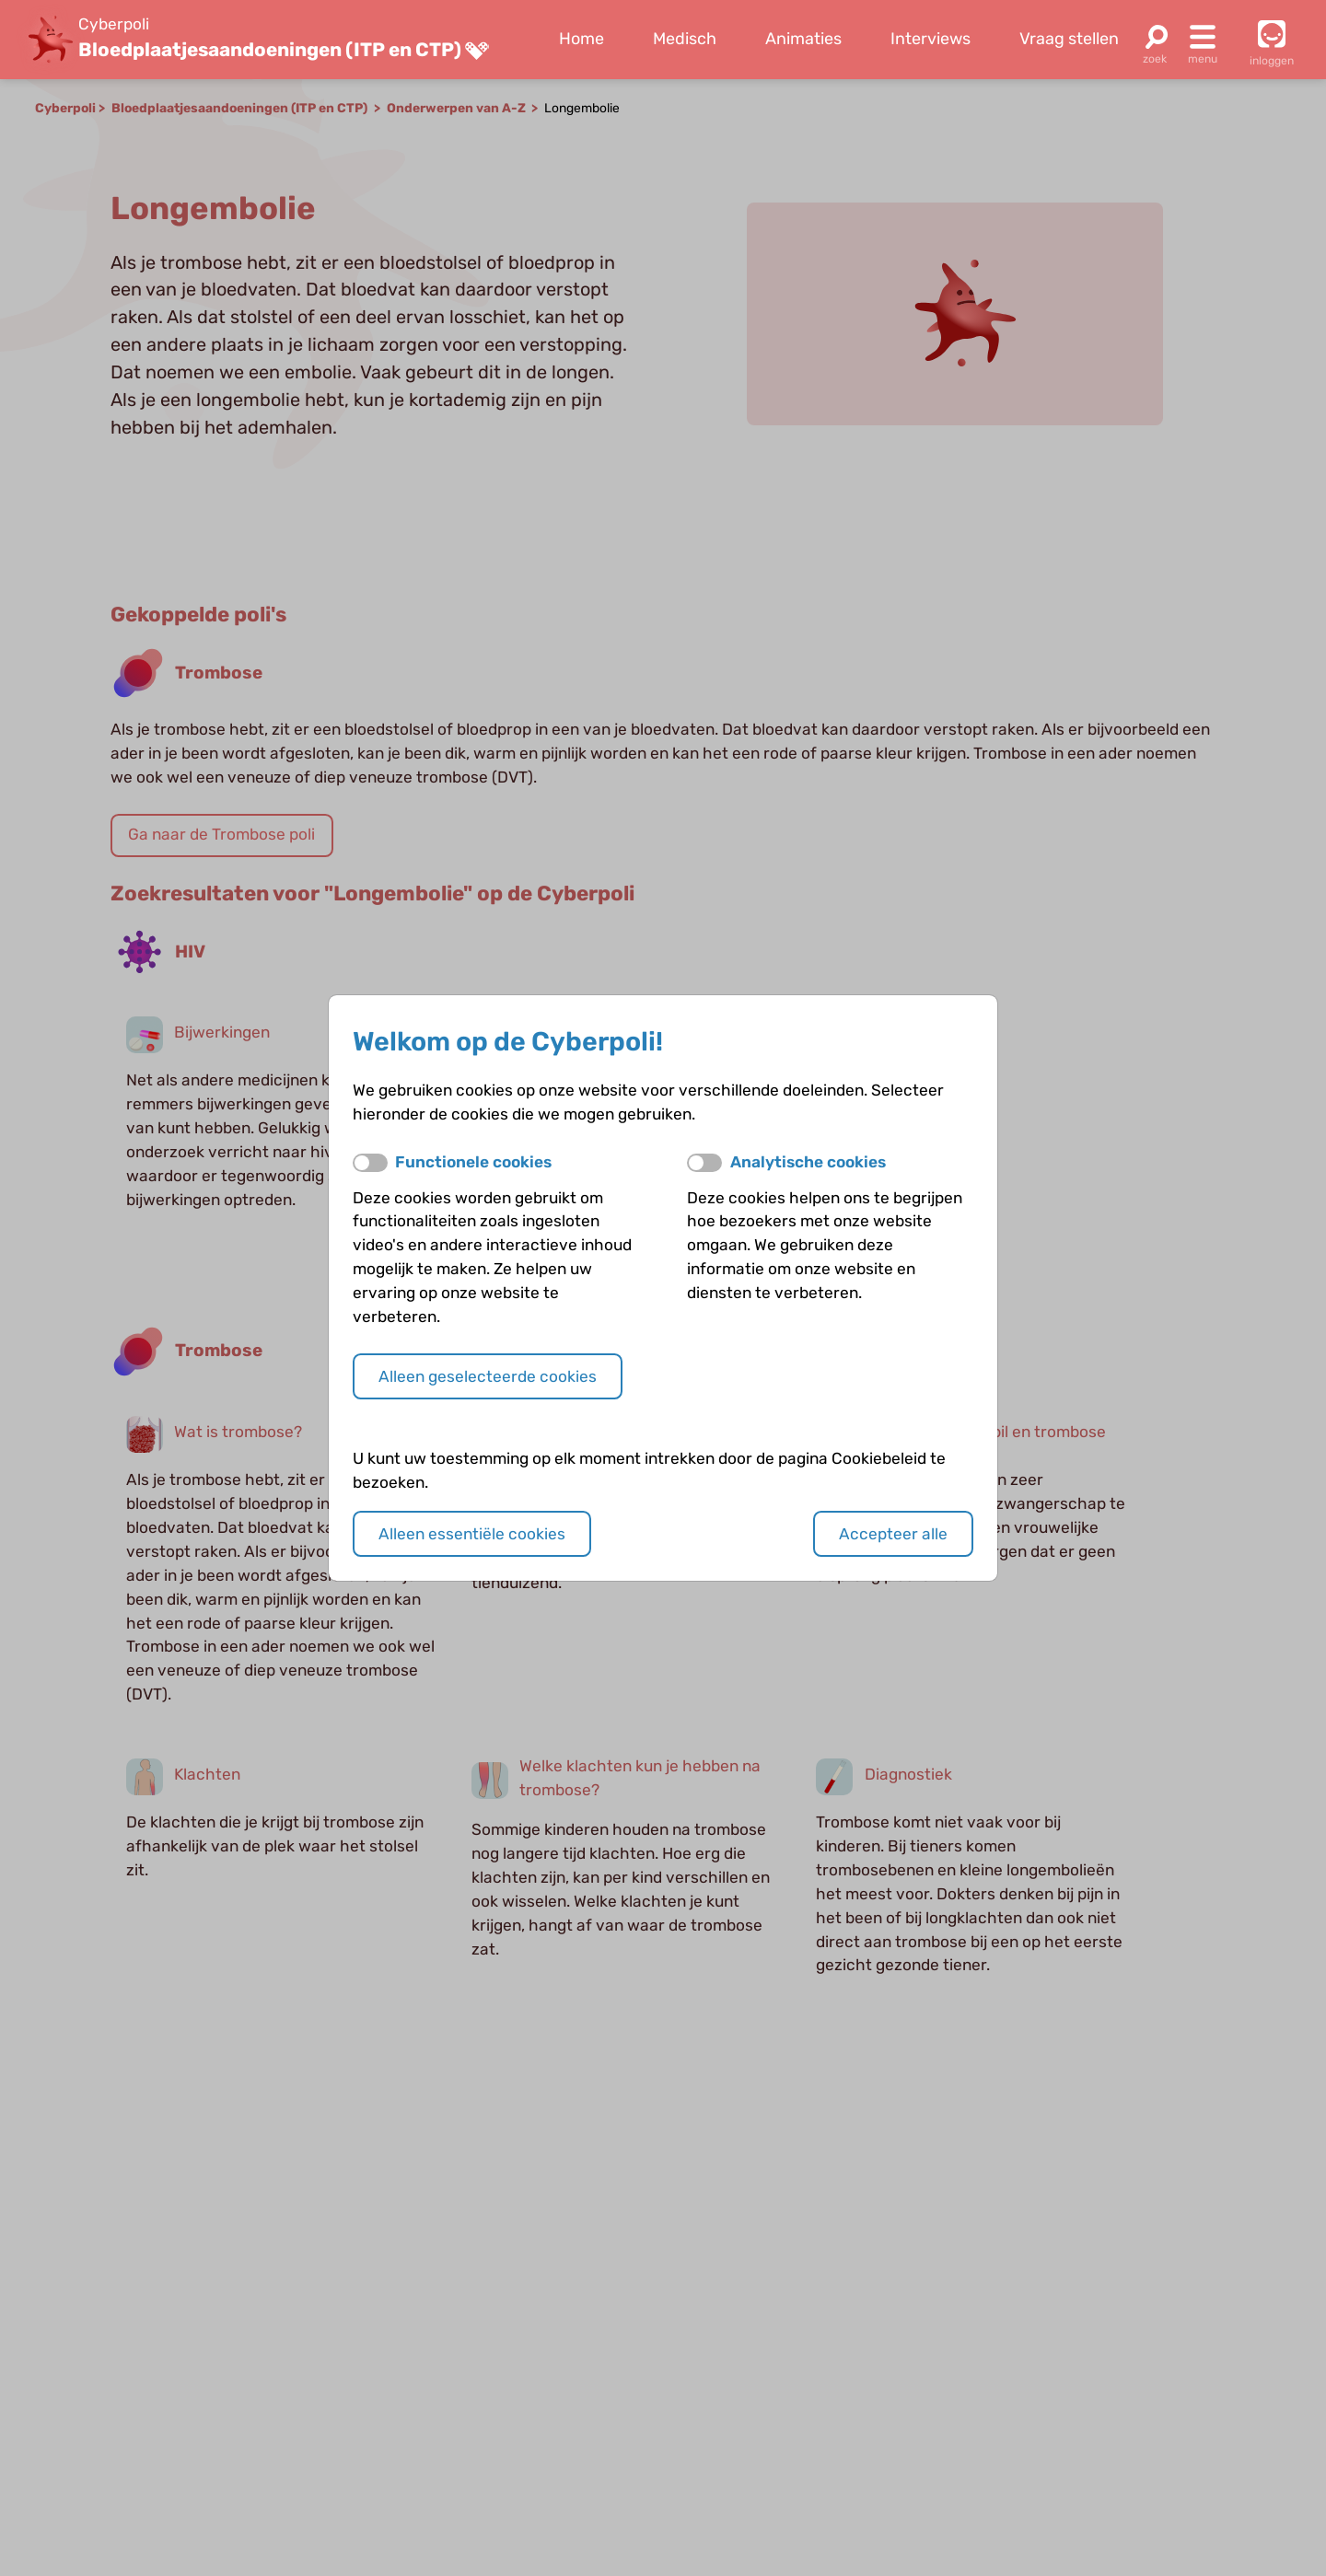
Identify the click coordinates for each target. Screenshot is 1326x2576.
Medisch (684, 39)
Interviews (930, 39)
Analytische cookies (808, 1162)
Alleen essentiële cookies (471, 1534)
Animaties (803, 39)
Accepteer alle (893, 1534)
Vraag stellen (1069, 39)
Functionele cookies (473, 1162)
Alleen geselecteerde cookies (487, 1376)
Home (581, 39)
